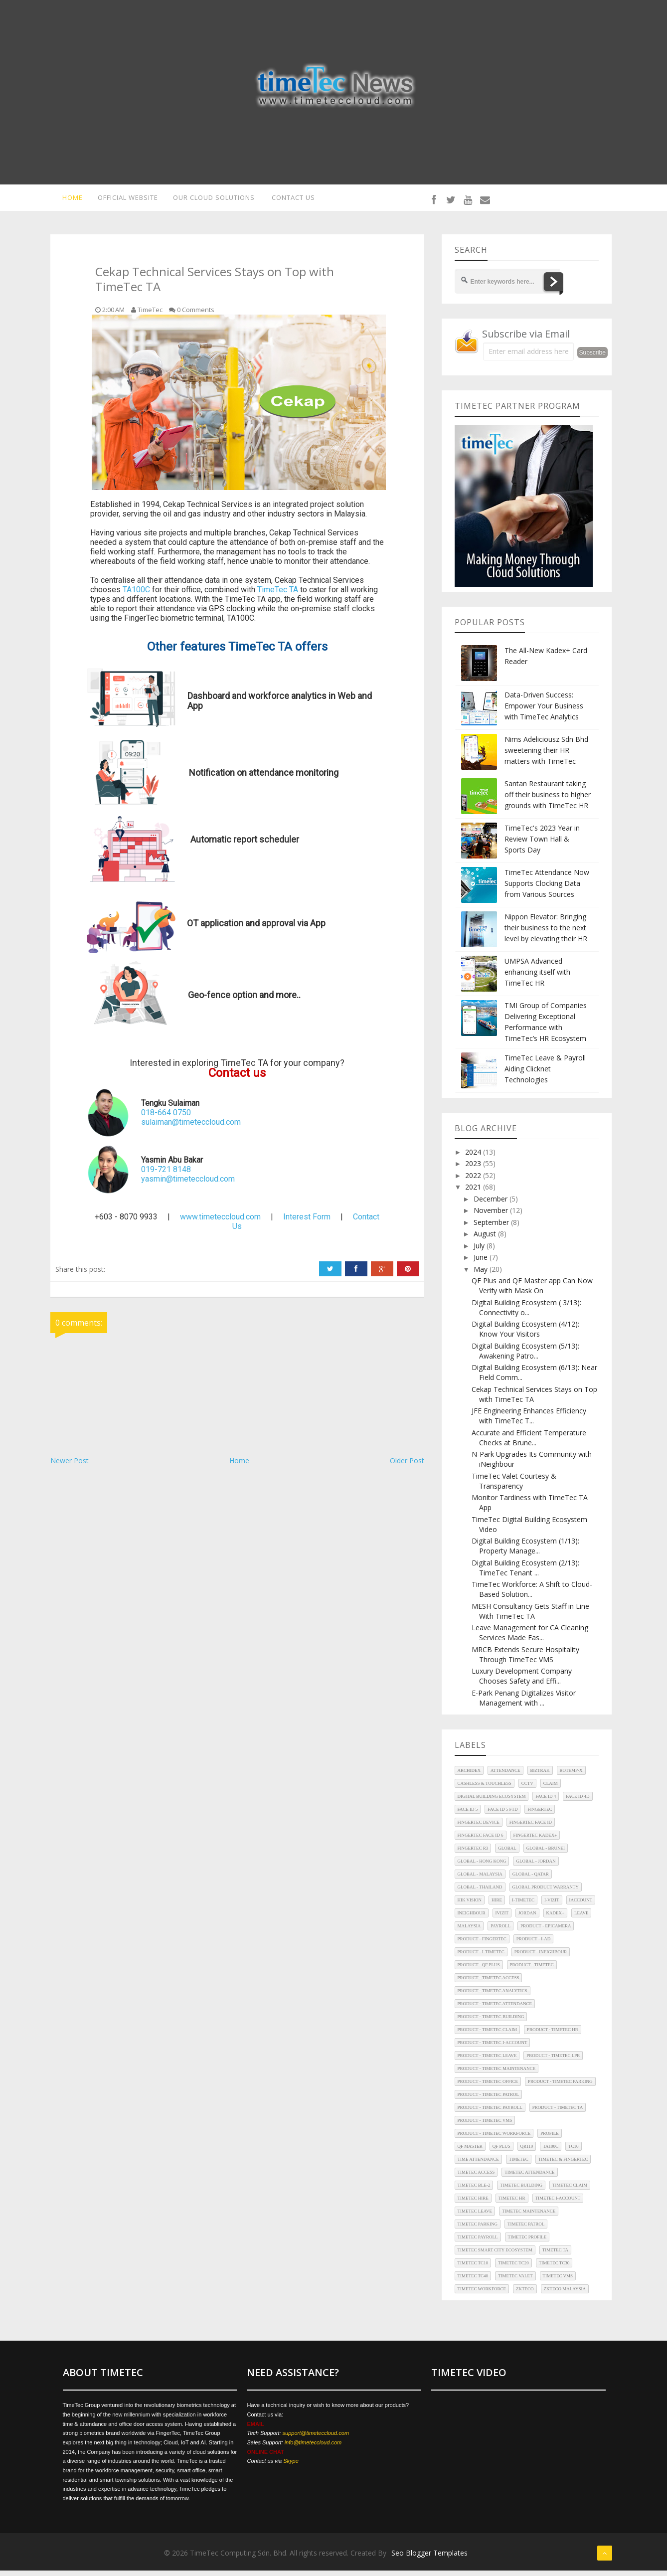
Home (239, 1466)
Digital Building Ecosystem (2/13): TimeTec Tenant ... (525, 1573)
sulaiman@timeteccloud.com (191, 1128)
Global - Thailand (480, 1892)
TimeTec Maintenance (528, 2217)
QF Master (470, 2152)
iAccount (581, 1905)
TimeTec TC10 (473, 2268)
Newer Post (69, 1466)
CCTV (527, 1789)
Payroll (500, 1931)
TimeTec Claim (569, 2191)
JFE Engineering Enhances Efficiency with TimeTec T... (529, 1421)
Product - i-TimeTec (481, 1957)
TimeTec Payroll (478, 2242)
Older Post (407, 1466)
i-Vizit (551, 1905)
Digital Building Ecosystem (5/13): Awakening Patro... (525, 1356)
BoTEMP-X (571, 1776)
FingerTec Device (479, 1828)
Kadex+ (555, 1918)
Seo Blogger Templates (429, 2558)
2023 (474, 1169)
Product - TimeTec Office (488, 2087)
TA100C (136, 595)
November (492, 1216)
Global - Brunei (545, 1854)
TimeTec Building (521, 2191)
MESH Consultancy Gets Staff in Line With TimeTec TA (530, 1616)
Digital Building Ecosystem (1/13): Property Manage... (525, 1551)
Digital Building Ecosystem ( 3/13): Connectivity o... (526, 1313)
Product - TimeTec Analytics (492, 1996)
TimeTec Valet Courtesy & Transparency (514, 1486)
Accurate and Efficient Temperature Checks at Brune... (529, 1443)
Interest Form (307, 1222)
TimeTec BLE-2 (474, 2191)
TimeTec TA (277, 595)
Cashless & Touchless (484, 1789)
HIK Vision (470, 1905)
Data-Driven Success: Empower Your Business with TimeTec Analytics (543, 711)
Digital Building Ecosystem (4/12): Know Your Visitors (525, 1335)
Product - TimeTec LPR (553, 2061)
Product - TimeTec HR (552, 2035)
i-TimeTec (523, 1905)
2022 (474, 1181)
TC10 (573, 2152)
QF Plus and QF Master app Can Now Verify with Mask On (532, 1291)
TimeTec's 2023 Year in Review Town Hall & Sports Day (542, 844)
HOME (66, 200)
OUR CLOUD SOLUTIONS (214, 200)
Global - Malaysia (480, 1880)
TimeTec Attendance (529, 2178)
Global (507, 1854)
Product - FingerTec (482, 1944)
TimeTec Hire (473, 2204)
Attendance (505, 1776)
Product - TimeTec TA (557, 2113)
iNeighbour (472, 1918)
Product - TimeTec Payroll (490, 2113)
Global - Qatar (530, 1880)
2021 (474, 1193)
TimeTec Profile (527, 2242)
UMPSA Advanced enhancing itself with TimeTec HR (537, 977)
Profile (549, 2139)
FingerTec (539, 1815)
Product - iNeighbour (540, 1957)
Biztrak (540, 1776)
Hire (497, 1905)
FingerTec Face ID (530, 1828)
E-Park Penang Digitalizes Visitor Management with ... (524, 1703)
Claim (550, 1789)
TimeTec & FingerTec (563, 2165)
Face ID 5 (468, 1815)
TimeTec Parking (478, 2230)
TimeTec (518, 2165)
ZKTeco (525, 2294)
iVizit (502, 1918)
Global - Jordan (535, 1867)
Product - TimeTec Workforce (494, 2139)
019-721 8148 (166, 1175)
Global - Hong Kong (482, 1867)
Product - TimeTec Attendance (495, 2009)
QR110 (526, 2152)
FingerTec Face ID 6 (480, 1841)
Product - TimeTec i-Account (492, 2048)
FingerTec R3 (473, 1854)
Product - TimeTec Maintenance (496, 2074)
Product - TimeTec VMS (485, 2126)
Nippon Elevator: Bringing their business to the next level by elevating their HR (545, 933)
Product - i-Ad (533, 1944)
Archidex (469, 1776)
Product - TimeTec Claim (487, 2035)
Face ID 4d (577, 1802)
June (482, 1263)
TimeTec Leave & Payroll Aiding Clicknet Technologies (545, 1074)
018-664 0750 (166, 1118)
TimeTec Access (476, 2178)
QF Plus (501, 2152)
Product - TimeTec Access (488, 1983)
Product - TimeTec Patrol (488, 2100)
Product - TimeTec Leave (487, 2061)
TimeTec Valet (515, 2281)
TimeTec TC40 (473, 2281)
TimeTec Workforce (482, 2294)
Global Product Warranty (545, 1892)
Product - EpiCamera (545, 1931)
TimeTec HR (512, 2204)
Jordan (527, 1918)
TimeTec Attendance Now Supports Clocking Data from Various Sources (546, 888)
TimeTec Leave (475, 2217)
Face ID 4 (545, 1802)
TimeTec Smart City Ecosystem (495, 2255)
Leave (581, 1918)
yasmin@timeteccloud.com (188, 1185)
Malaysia (469, 1931)
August (486, 1239)
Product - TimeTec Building (491, 2022)
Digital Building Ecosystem (492, 1802)
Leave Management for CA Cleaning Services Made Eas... (530, 1638)
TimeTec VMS (558, 2281)
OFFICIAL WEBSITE (124, 200)
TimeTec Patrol (525, 2230)
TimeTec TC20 (513, 2268)
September (492, 1227)
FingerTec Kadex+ (535, 1841)
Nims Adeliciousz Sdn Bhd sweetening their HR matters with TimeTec (546, 755)
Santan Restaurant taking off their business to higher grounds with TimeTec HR (547, 800)
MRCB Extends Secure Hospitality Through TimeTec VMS (525, 1660)
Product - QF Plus (479, 1970)
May (482, 1274)
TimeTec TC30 (554, 2268)
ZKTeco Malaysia (565, 2294)
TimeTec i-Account (558, 2204)
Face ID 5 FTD (502, 1815)
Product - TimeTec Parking (560, 2087)
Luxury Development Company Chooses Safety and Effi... (522, 1682)
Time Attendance (478, 2165)
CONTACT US (298, 200)
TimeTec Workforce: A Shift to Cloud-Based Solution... (532, 1595)
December (491, 1204)
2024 (474, 1157)
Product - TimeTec (532, 1970)
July (480, 1251)
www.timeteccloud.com (220, 1222)
